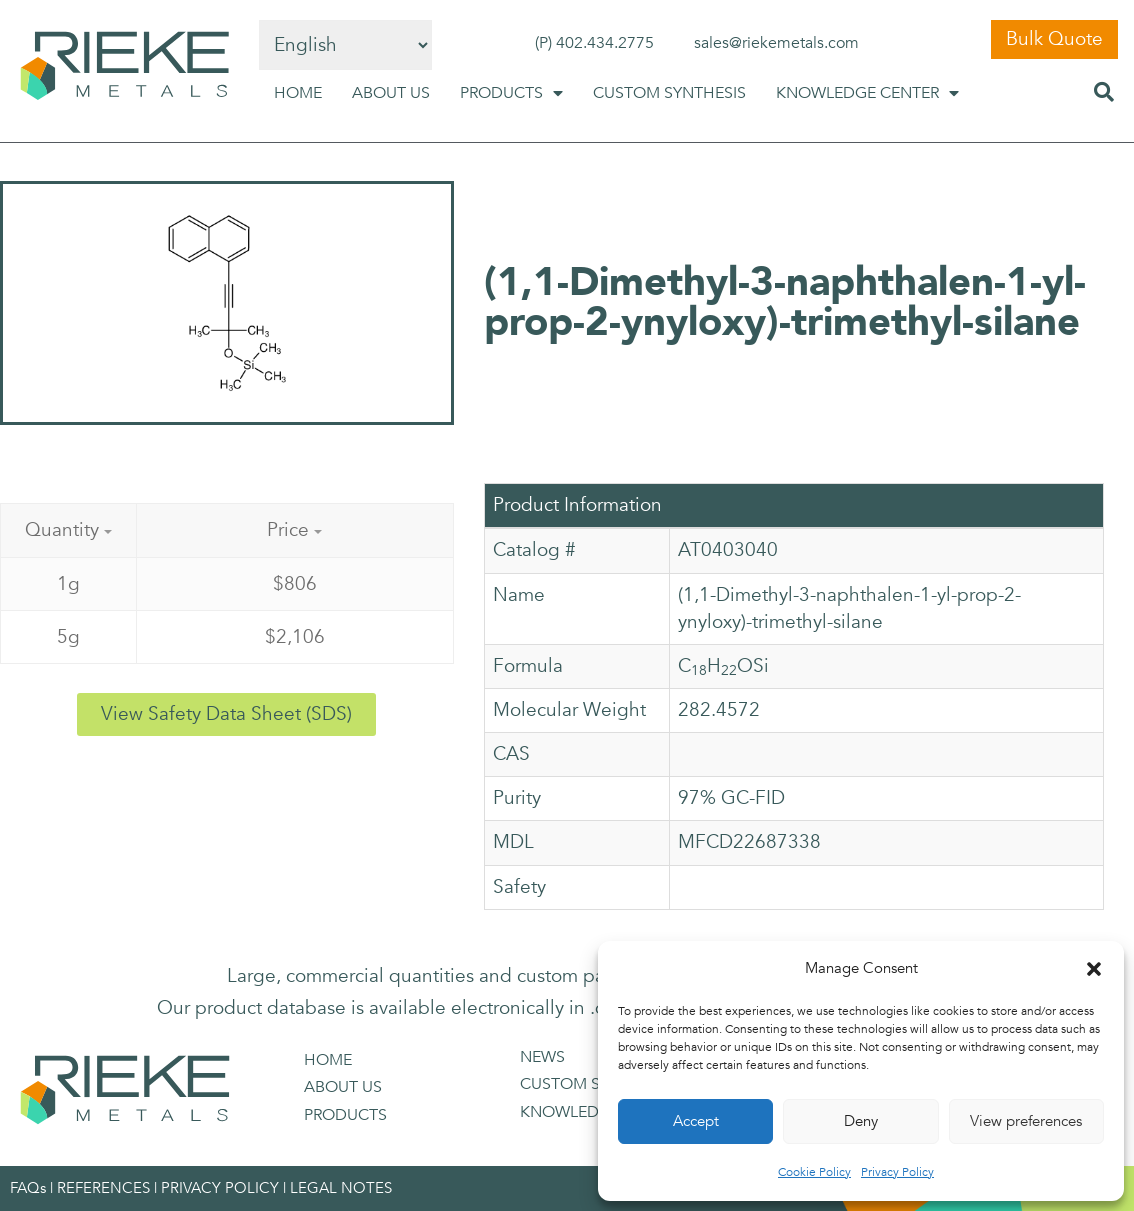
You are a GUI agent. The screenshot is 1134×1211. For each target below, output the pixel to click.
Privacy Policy (897, 1172)
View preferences (1026, 1121)
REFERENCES (103, 1188)
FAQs (28, 1188)
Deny (861, 1121)
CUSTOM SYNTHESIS (669, 93)
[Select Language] (345, 45)
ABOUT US (391, 93)
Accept (696, 1121)
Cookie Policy (814, 1172)
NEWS (542, 1057)
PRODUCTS (511, 93)
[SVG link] (124, 66)
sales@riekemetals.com (776, 43)
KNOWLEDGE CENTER (867, 93)
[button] (1094, 969)
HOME (298, 93)
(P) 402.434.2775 (594, 43)
